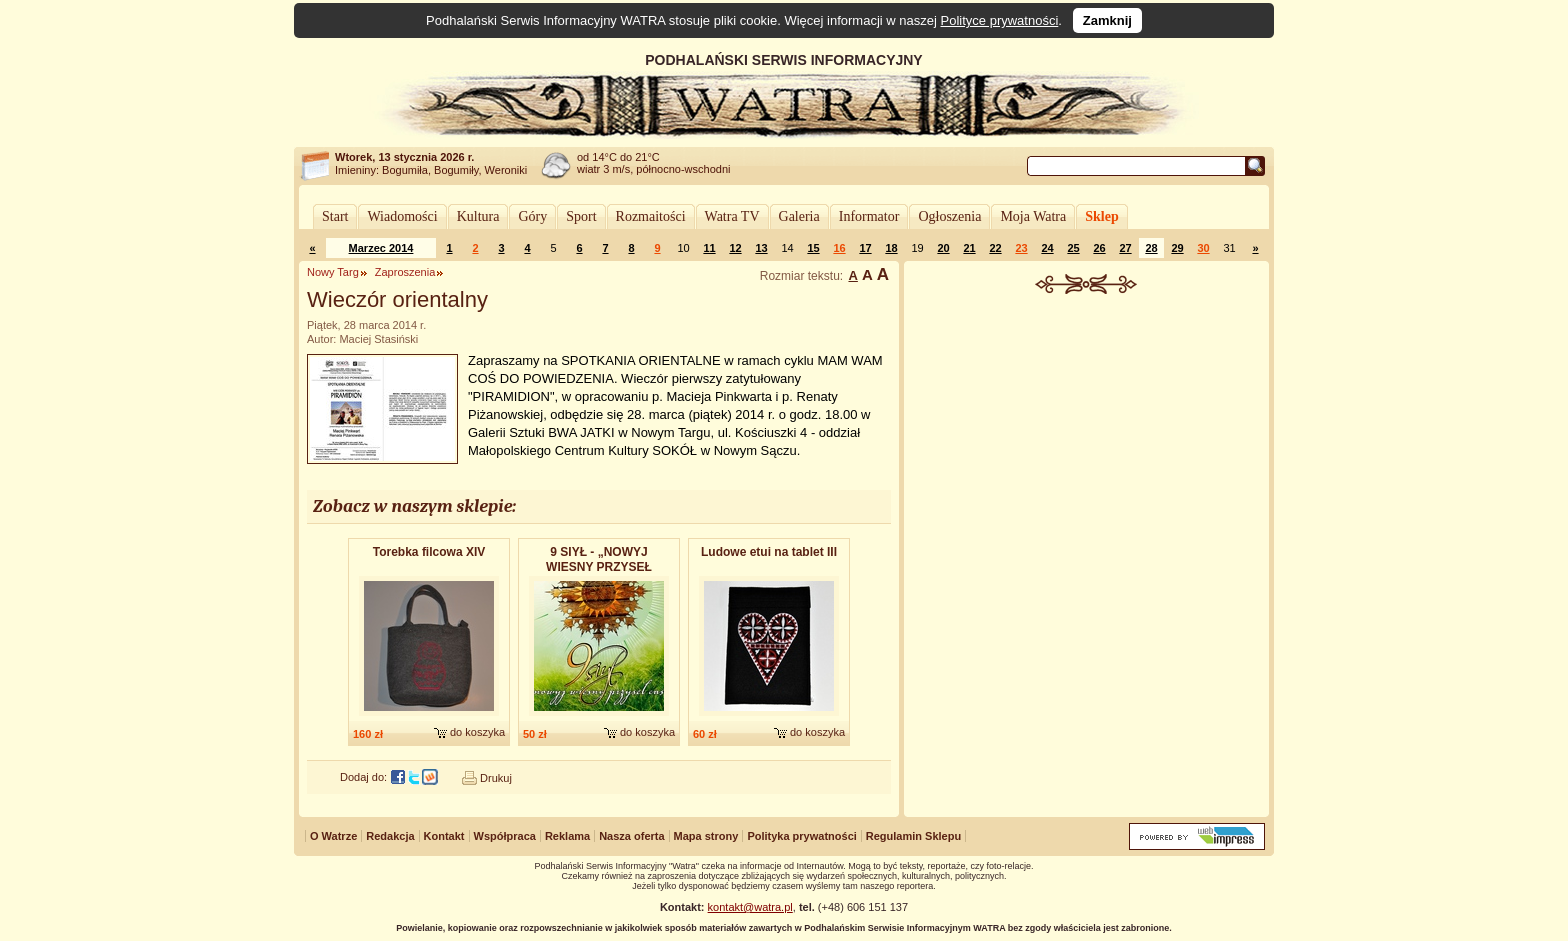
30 (1203, 248)
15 (813, 248)
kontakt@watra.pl (750, 907)
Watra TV (732, 216)
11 (709, 248)
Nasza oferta (631, 836)
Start (335, 216)
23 (1021, 248)
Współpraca (505, 836)
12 (735, 248)
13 (761, 248)
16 (839, 248)
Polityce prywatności (1000, 20)
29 (1177, 248)
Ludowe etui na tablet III (769, 552)
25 (1073, 248)
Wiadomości (402, 216)
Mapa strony (706, 836)
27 (1125, 248)
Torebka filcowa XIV (429, 552)
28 (1151, 248)
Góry (532, 216)
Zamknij (1107, 20)
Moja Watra (1033, 216)
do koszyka (477, 732)
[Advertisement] (1087, 444)
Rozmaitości (651, 216)
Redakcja (390, 836)
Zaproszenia (405, 272)
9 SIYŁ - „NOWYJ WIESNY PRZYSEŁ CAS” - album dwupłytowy (599, 560)
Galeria (799, 216)
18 (891, 248)
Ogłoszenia (949, 216)
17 (865, 248)
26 (1099, 248)
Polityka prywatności (801, 836)
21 (969, 248)
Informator (869, 216)
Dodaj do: (363, 777)
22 (995, 248)
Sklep (1101, 216)
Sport (581, 216)
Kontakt (444, 836)
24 (1047, 248)
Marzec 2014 (381, 248)
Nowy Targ (333, 272)
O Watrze (333, 836)
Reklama (567, 836)
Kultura (478, 216)
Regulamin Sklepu (913, 836)
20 (943, 248)
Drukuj (496, 778)
